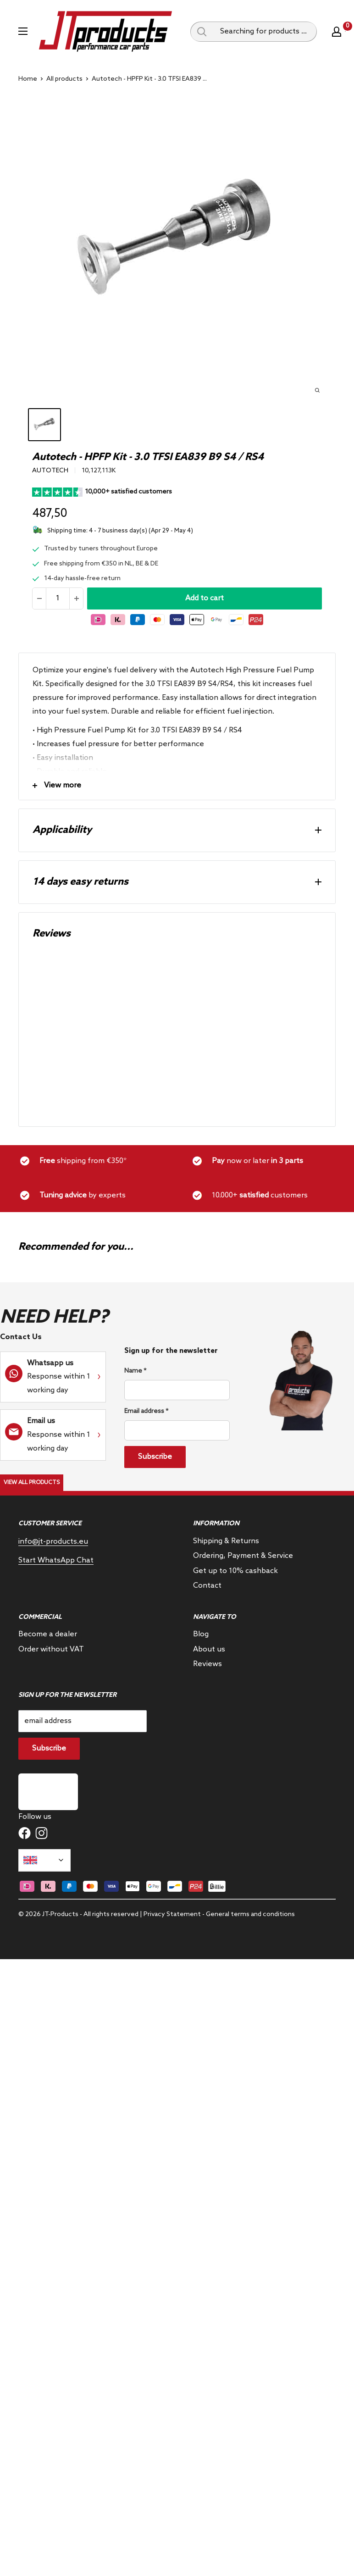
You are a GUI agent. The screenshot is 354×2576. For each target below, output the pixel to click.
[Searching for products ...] (265, 32)
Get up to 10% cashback (235, 1571)
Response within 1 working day (58, 1377)
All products (64, 79)
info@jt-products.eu (53, 1541)
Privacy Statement (172, 1914)
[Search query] (201, 32)
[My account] (336, 32)
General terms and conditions (250, 1914)
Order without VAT (51, 1649)
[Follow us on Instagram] (41, 1833)
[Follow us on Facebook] (24, 1833)
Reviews (207, 1664)
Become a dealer (47, 1634)
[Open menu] (23, 31)
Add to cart (204, 598)
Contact (207, 1585)
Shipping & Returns (226, 1541)
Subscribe (155, 1456)
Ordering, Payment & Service (243, 1555)
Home (27, 79)
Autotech (50, 471)
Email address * (146, 1411)
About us (209, 1649)
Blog (201, 1634)
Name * (135, 1371)
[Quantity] (57, 598)
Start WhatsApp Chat (56, 1560)
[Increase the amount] (76, 598)
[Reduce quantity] (39, 598)
